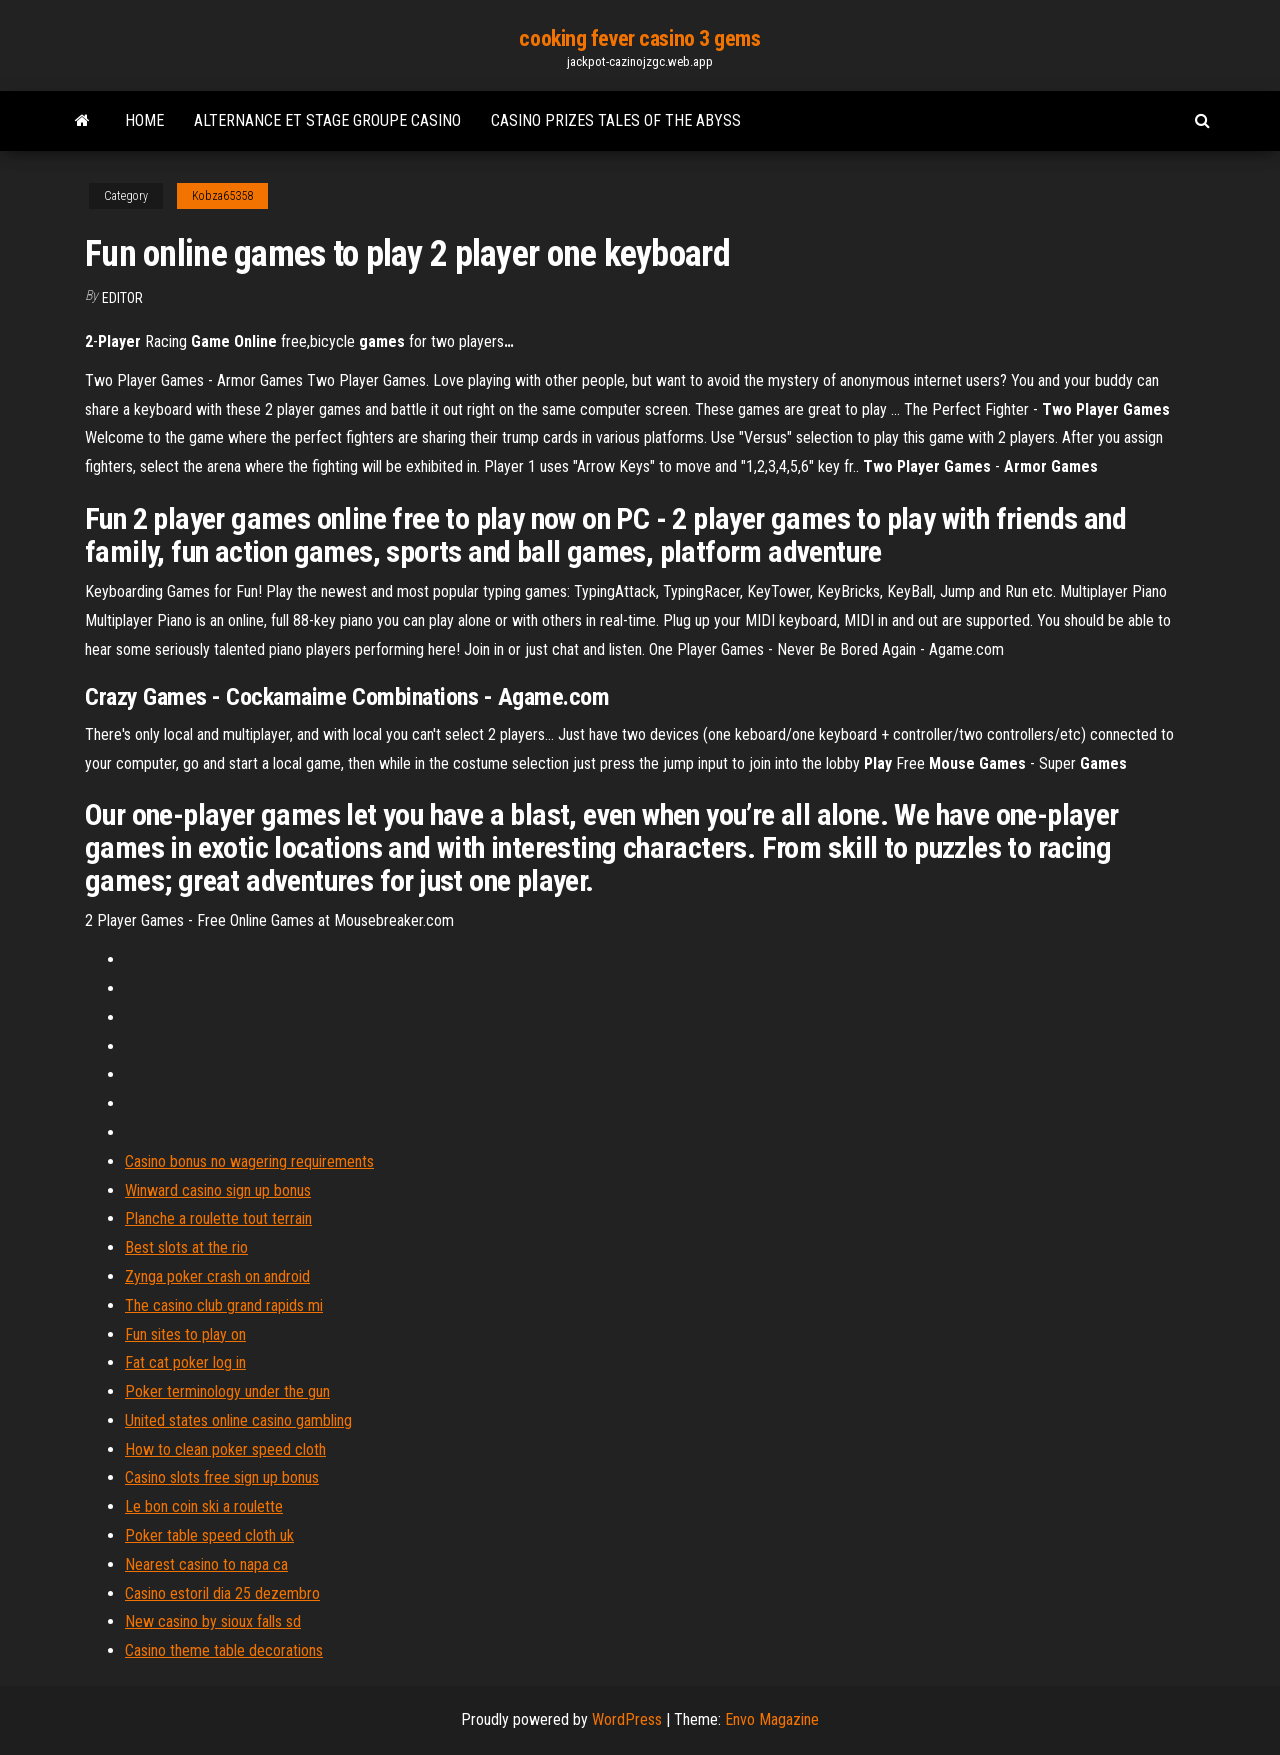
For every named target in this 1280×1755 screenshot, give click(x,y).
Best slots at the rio (186, 1247)
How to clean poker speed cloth (225, 1449)
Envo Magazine (772, 1719)
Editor (122, 298)
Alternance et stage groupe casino (327, 120)
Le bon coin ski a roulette (204, 1506)
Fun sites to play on (185, 1334)
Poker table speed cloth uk (209, 1535)
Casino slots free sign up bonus (222, 1477)
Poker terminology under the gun (227, 1391)
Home (144, 120)
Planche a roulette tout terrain (218, 1218)
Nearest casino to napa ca (206, 1564)
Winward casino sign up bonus (218, 1190)
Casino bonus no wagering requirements (249, 1161)
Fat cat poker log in (185, 1362)
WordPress (627, 1719)
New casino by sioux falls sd (213, 1621)
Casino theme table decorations (224, 1650)
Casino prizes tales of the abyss (616, 120)
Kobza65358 (222, 196)
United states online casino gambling (238, 1420)
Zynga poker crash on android (217, 1276)
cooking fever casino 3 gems (639, 38)
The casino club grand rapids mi (224, 1305)
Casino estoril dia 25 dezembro (222, 1593)
